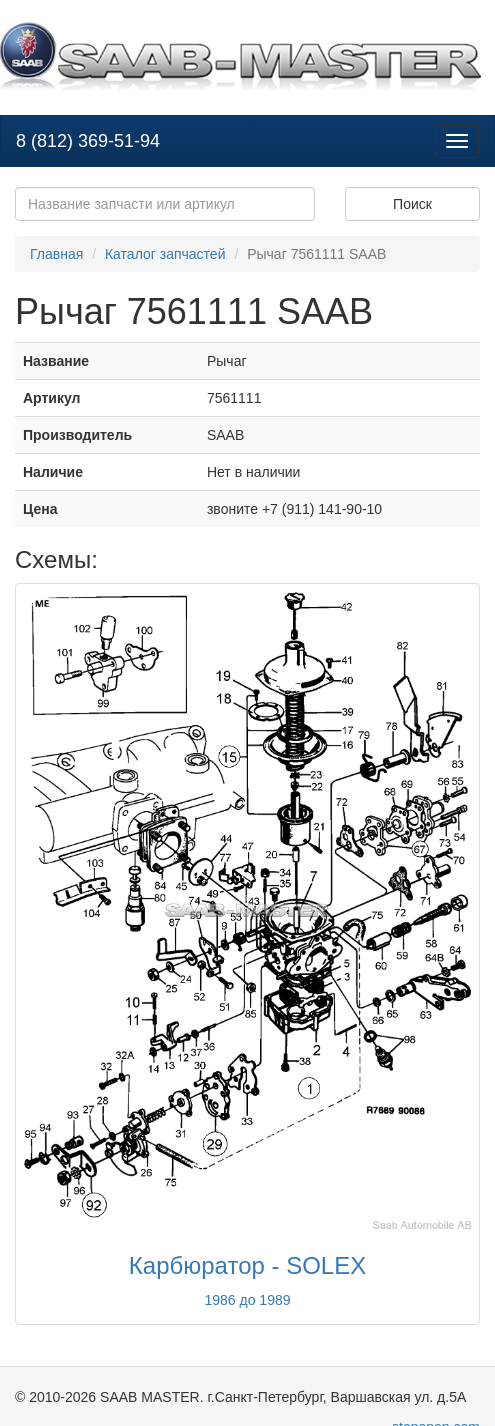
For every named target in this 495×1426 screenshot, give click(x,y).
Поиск (412, 204)
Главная (56, 254)
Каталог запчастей (165, 254)
